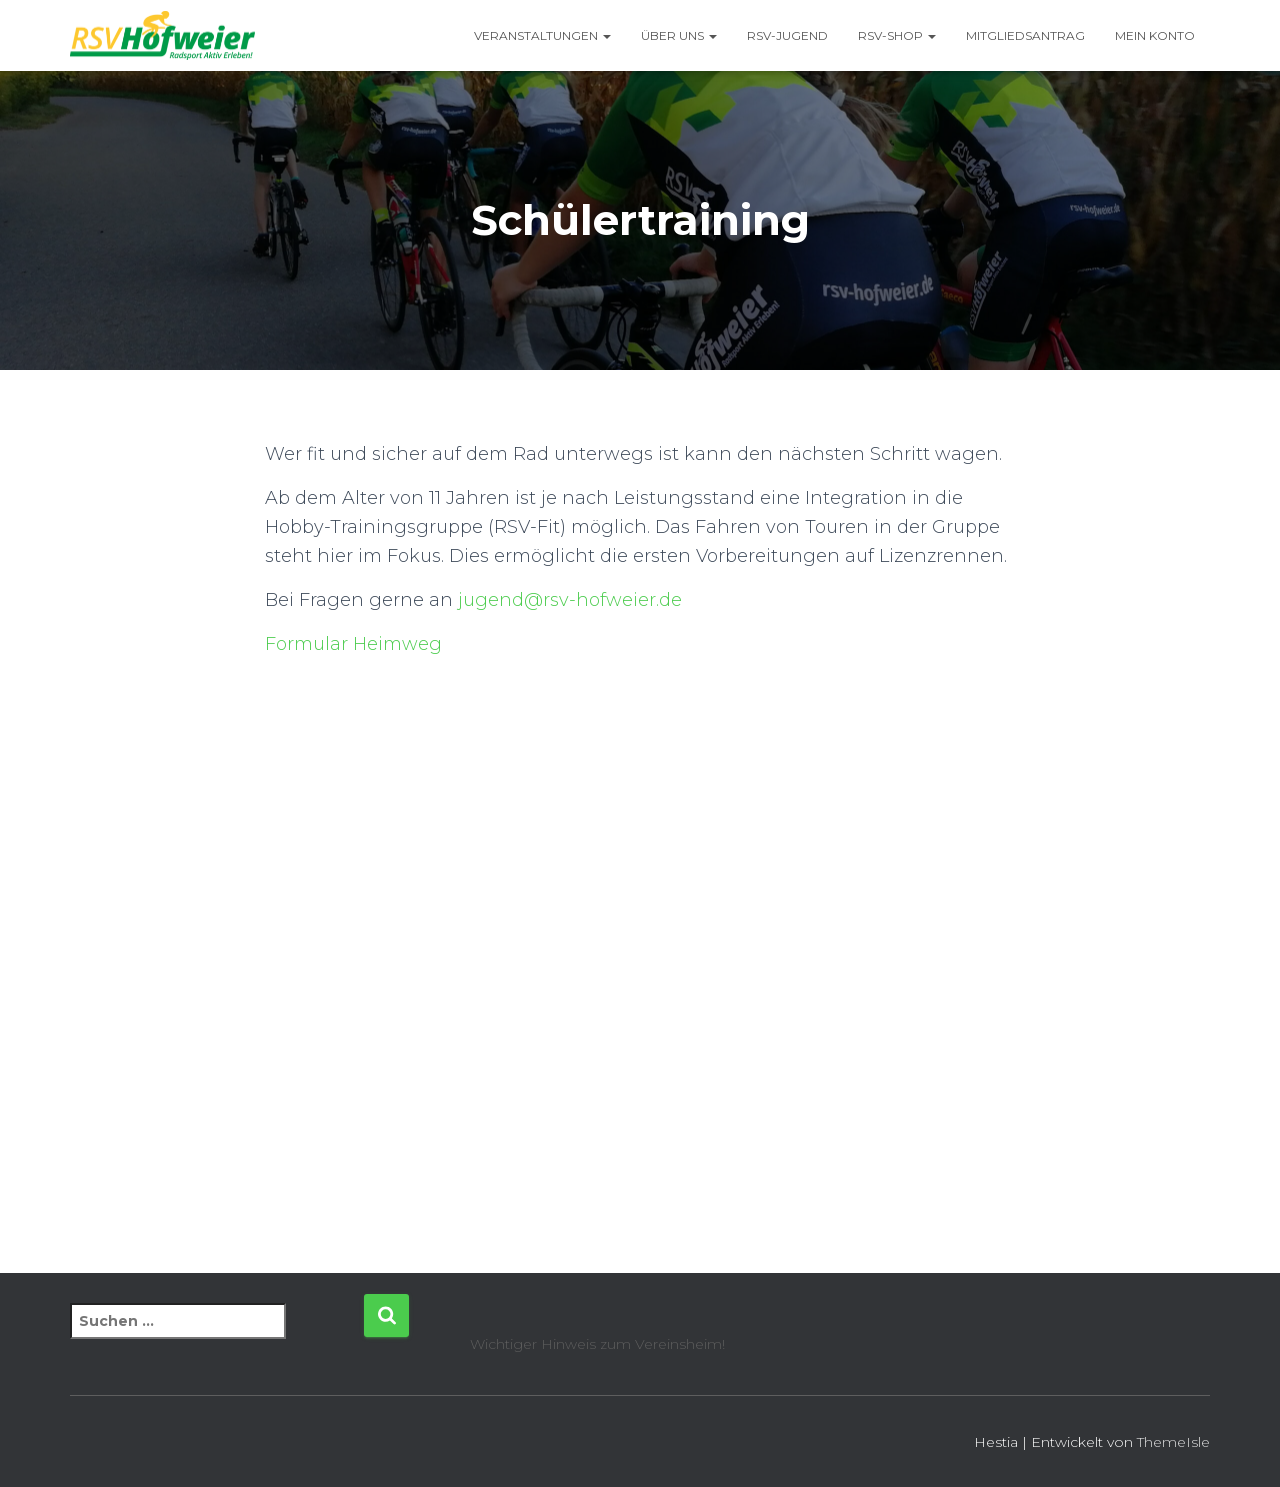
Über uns (679, 35)
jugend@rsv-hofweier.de (570, 600)
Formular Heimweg (353, 644)
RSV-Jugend (787, 35)
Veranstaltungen (542, 35)
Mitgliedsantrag (1025, 35)
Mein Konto (1155, 35)
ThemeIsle (1173, 1442)
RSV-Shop (897, 35)
